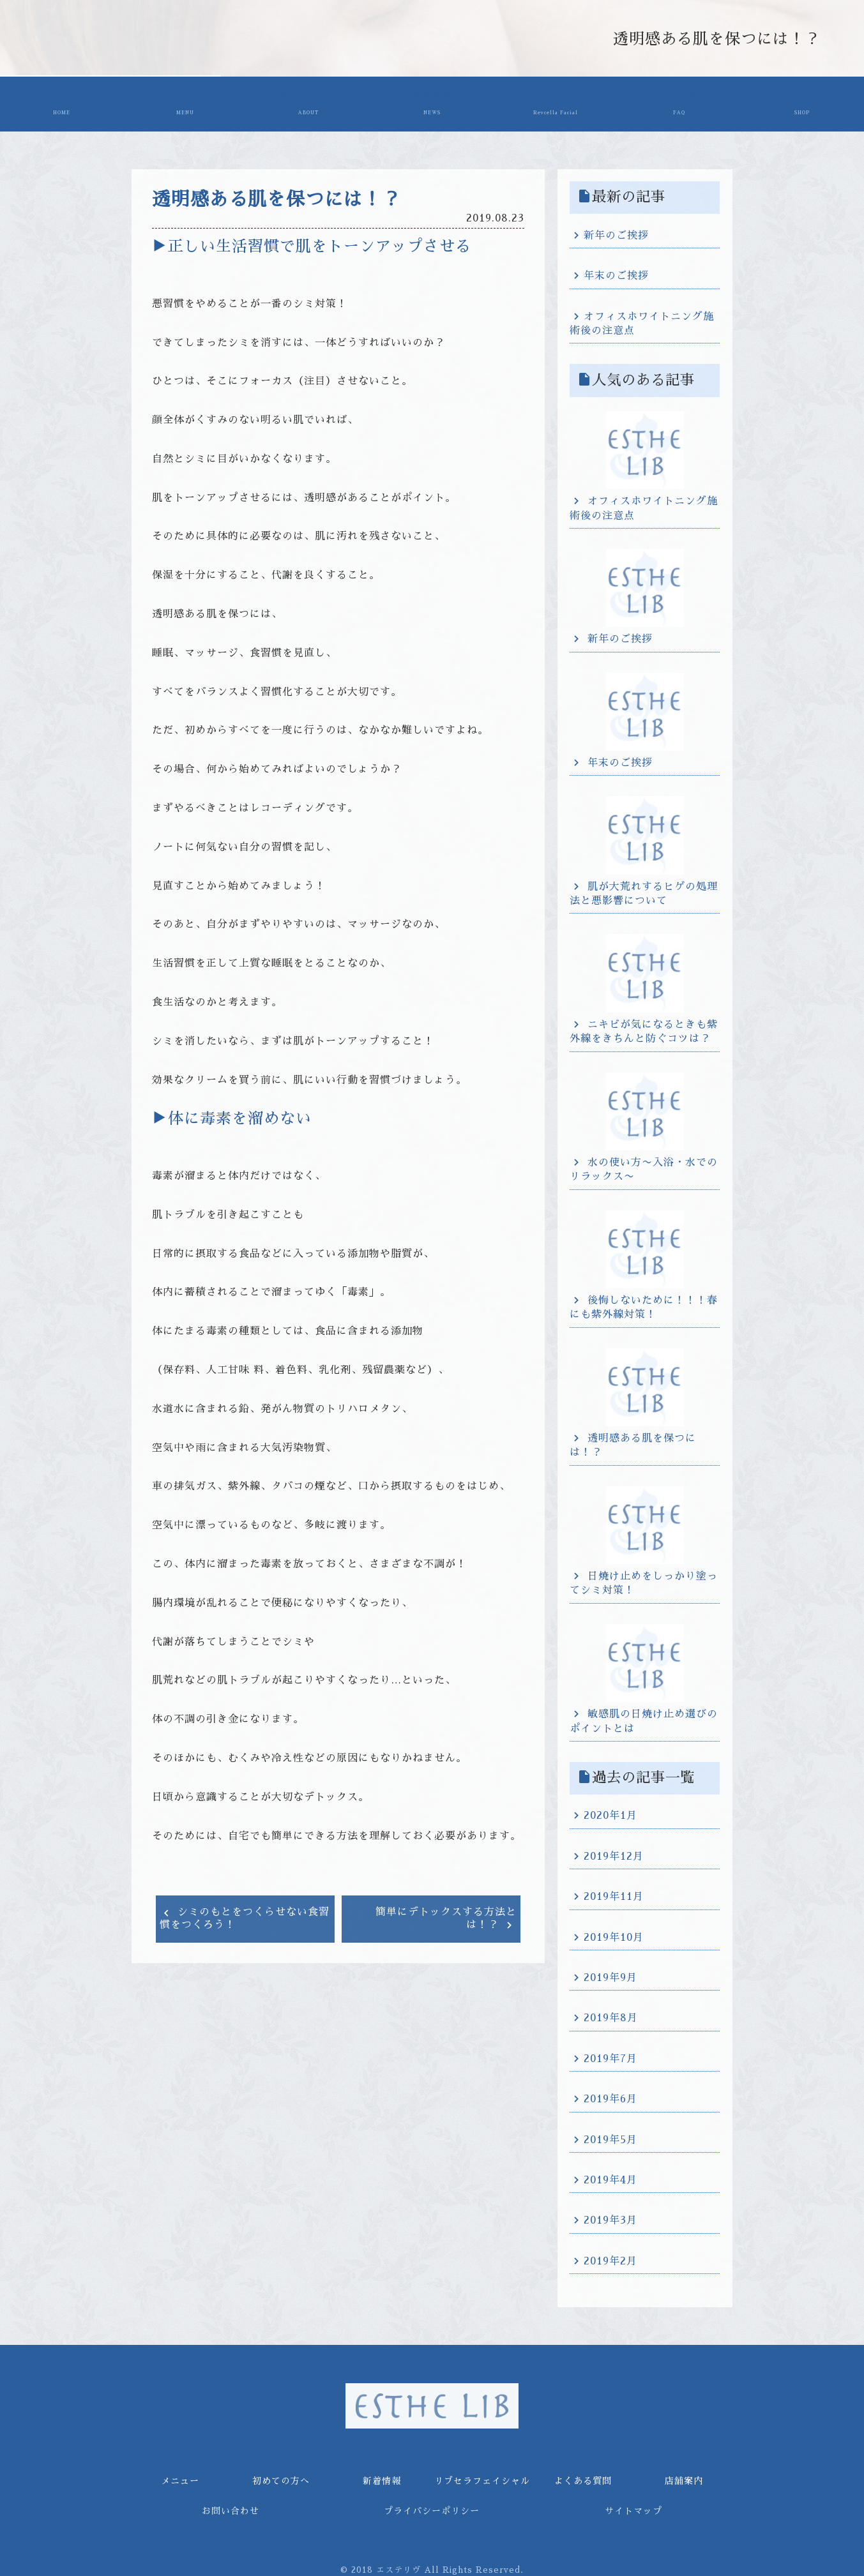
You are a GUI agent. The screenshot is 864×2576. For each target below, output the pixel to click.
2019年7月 (610, 2055)
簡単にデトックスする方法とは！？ (446, 1915)
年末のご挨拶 (616, 272)
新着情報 (432, 104)
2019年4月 (610, 2176)
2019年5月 (610, 2136)
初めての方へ (308, 104)
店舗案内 (802, 104)
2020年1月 (610, 1812)
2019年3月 (610, 2217)
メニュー (184, 104)
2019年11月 (614, 1893)
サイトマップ (633, 2507)
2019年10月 (614, 1934)
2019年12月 (614, 1853)
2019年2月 (610, 2257)
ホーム (61, 104)
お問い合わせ (230, 2507)
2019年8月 (611, 2015)
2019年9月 (610, 1974)
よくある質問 (678, 104)
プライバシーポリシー (432, 2507)
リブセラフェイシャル (555, 104)
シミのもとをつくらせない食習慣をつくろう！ (245, 1915)
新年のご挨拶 (616, 232)
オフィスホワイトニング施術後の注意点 (642, 320)
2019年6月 (610, 2095)
